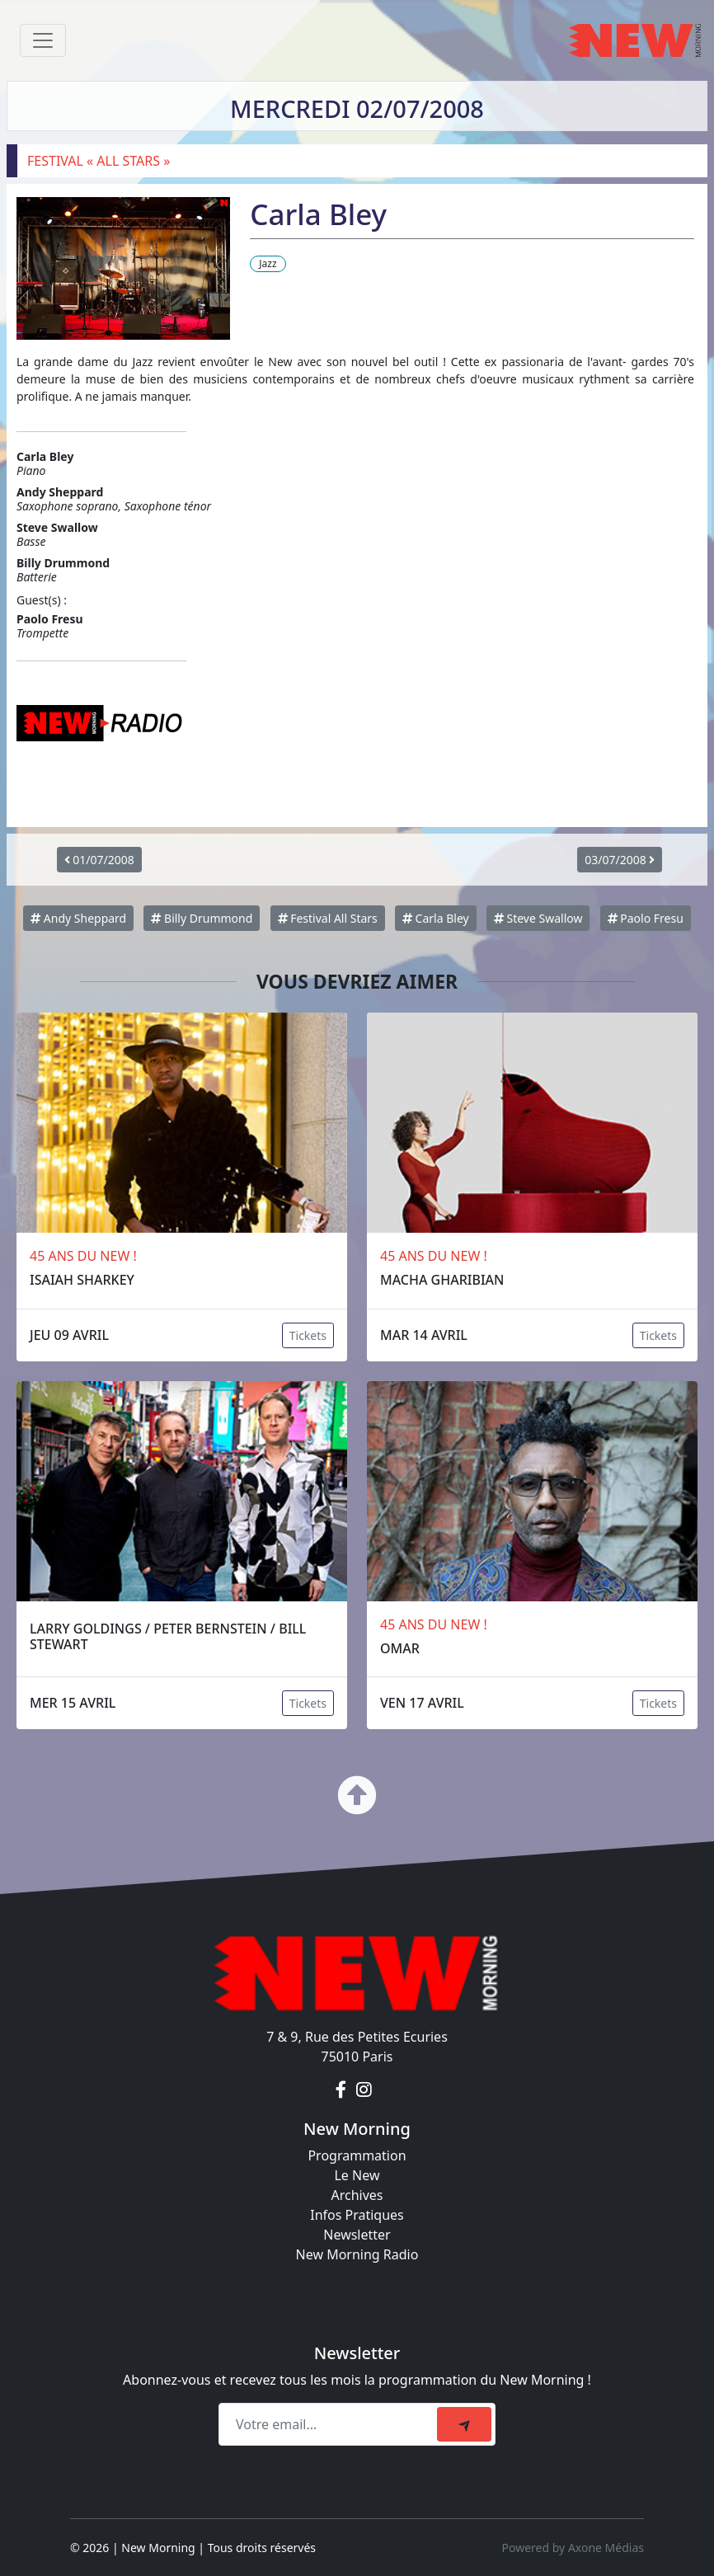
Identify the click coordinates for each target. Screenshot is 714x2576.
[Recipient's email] (330, 2424)
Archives (357, 2195)
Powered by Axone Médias (573, 2547)
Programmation (357, 2155)
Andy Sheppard (78, 918)
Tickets (307, 1335)
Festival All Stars (328, 918)
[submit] (464, 2424)
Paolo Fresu (645, 918)
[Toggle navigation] (43, 40)
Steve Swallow (538, 918)
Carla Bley (435, 918)
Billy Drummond (201, 918)
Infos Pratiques (357, 2215)
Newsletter (356, 2235)
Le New (356, 2175)
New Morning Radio (357, 2254)
